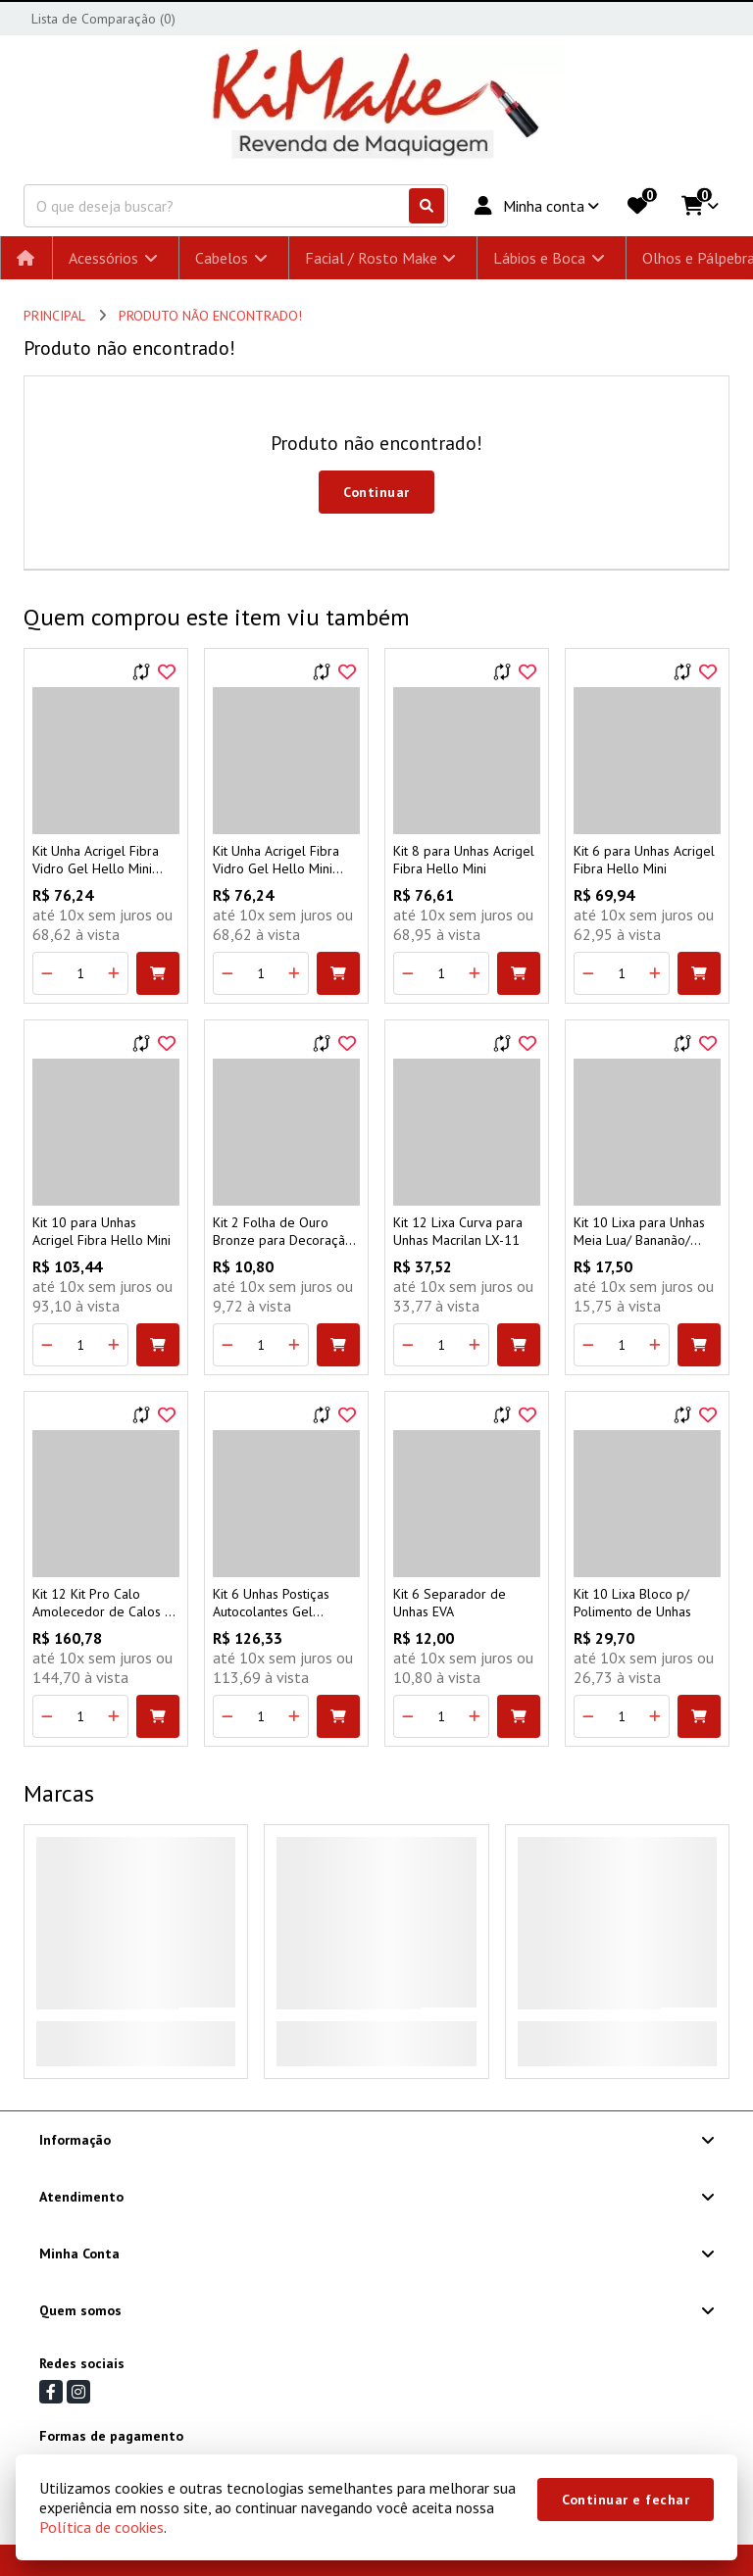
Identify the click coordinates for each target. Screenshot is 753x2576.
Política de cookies (101, 2527)
